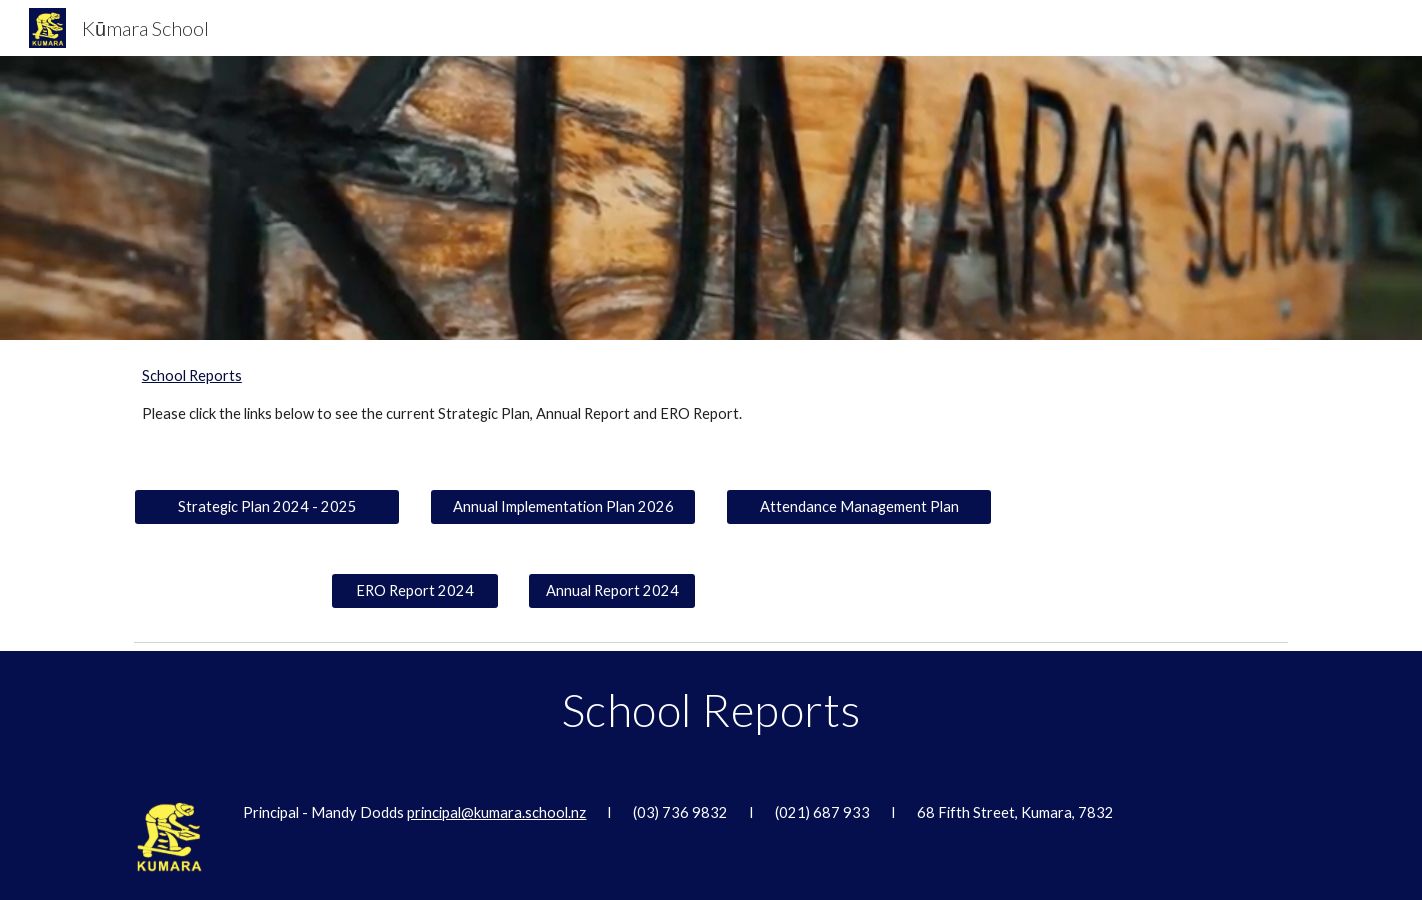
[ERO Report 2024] (415, 591)
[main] (612, 414)
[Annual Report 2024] (612, 591)
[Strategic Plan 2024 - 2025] (267, 507)
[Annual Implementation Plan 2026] (563, 507)
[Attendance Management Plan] (859, 507)
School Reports (192, 375)
